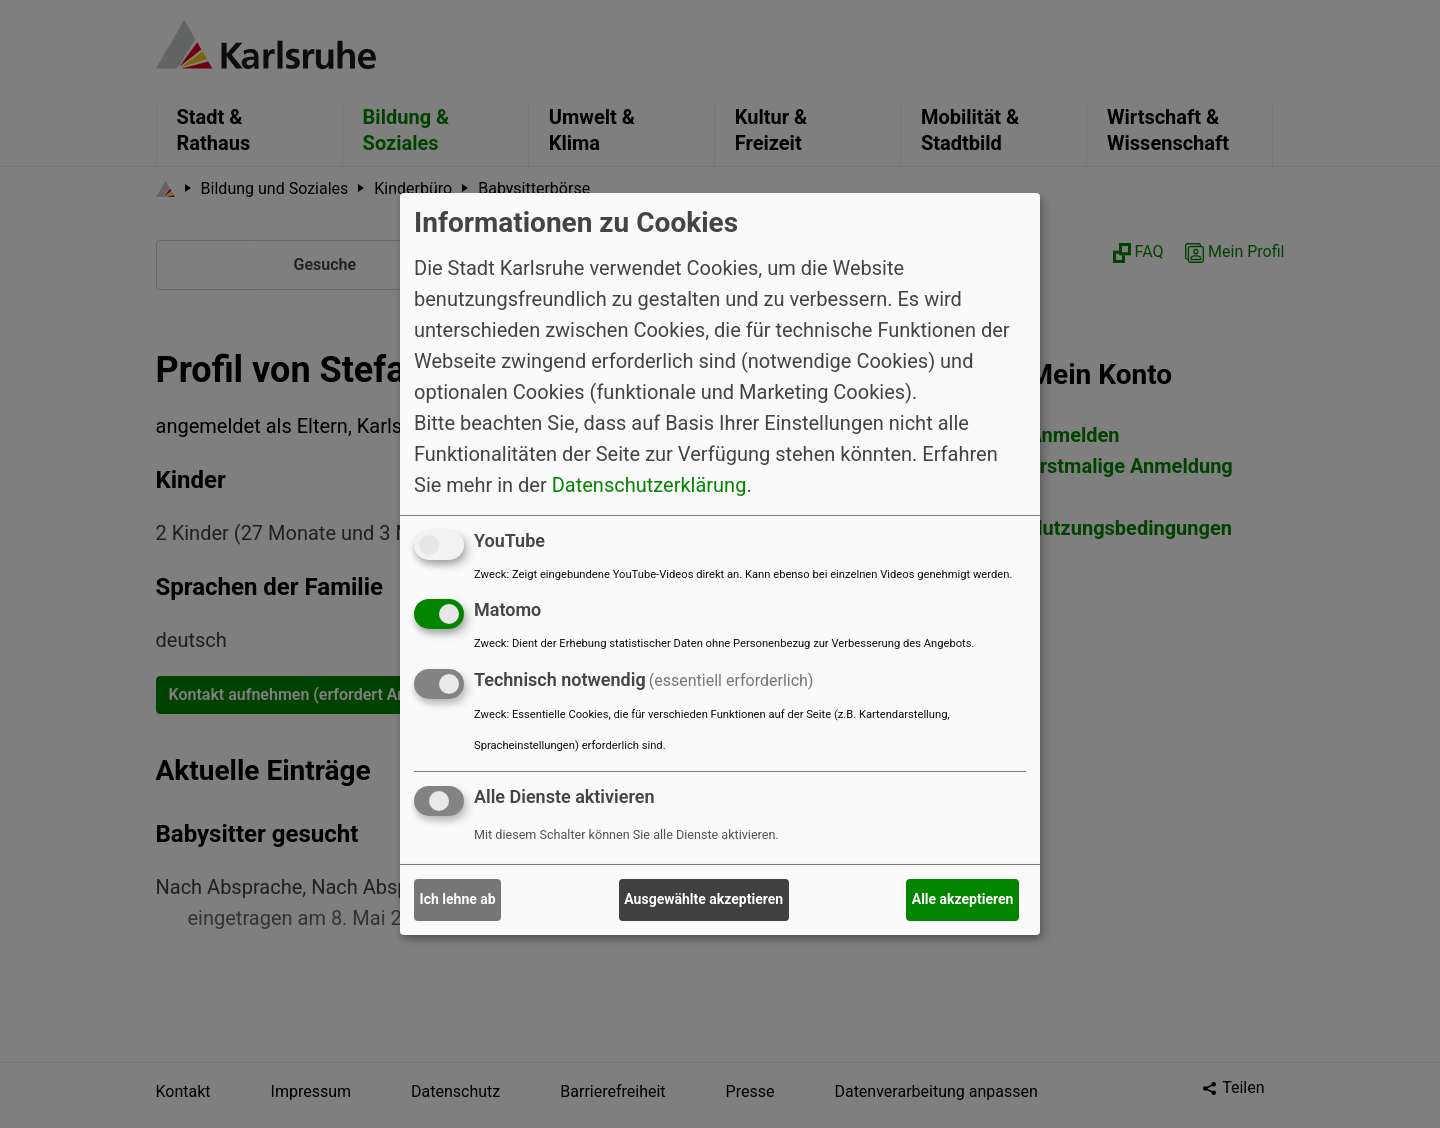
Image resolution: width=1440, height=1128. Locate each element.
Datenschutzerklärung (649, 484)
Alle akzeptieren (963, 899)
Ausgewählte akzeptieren (703, 899)
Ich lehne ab (458, 899)
